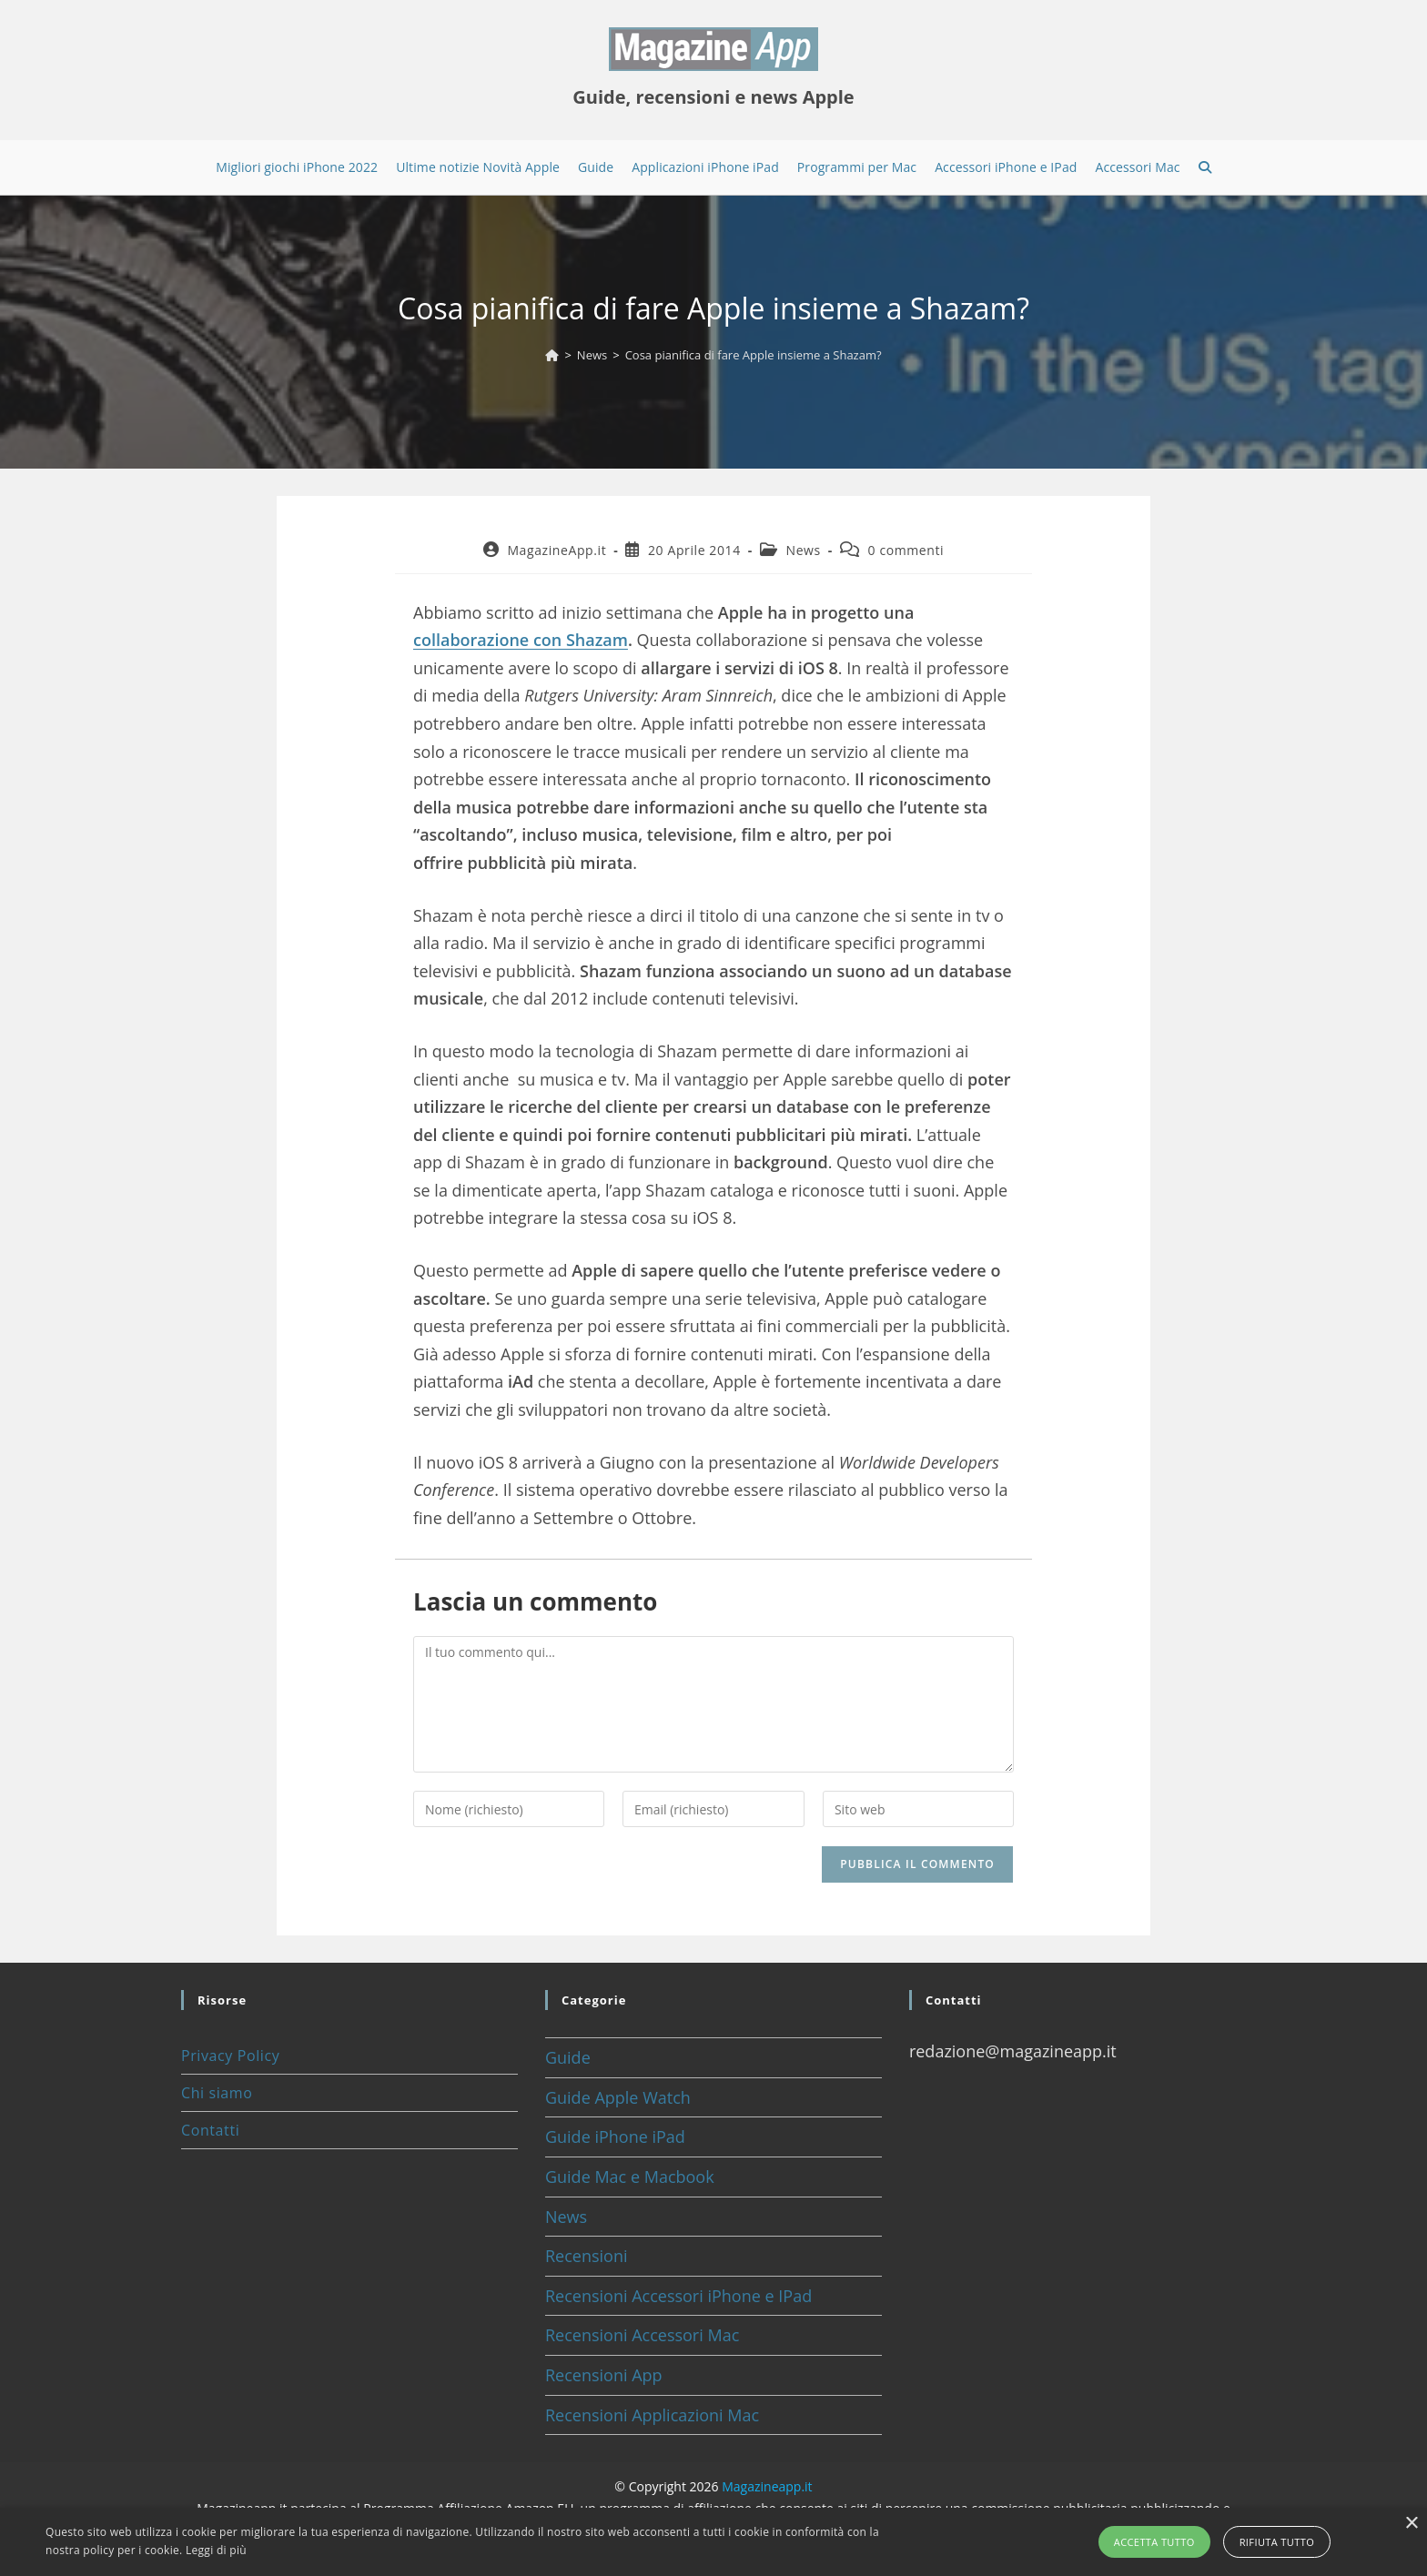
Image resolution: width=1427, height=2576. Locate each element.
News (803, 550)
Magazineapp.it (767, 2486)
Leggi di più (216, 2550)
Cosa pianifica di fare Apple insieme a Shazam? (753, 355)
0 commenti (906, 550)
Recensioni (586, 2256)
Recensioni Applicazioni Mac (652, 2415)
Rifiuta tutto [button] (1277, 2542)
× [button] (1411, 2524)
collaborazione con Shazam (520, 640)
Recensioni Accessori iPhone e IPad (678, 2296)
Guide (568, 2057)
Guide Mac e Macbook (629, 2176)
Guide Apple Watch (618, 2097)
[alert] (713, 2542)
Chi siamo (216, 2093)
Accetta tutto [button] (1154, 2542)
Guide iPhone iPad (615, 2136)
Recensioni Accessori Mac (642, 2335)
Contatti (210, 2130)
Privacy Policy (230, 2056)
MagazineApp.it (556, 550)
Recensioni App (604, 2375)
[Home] (552, 355)
